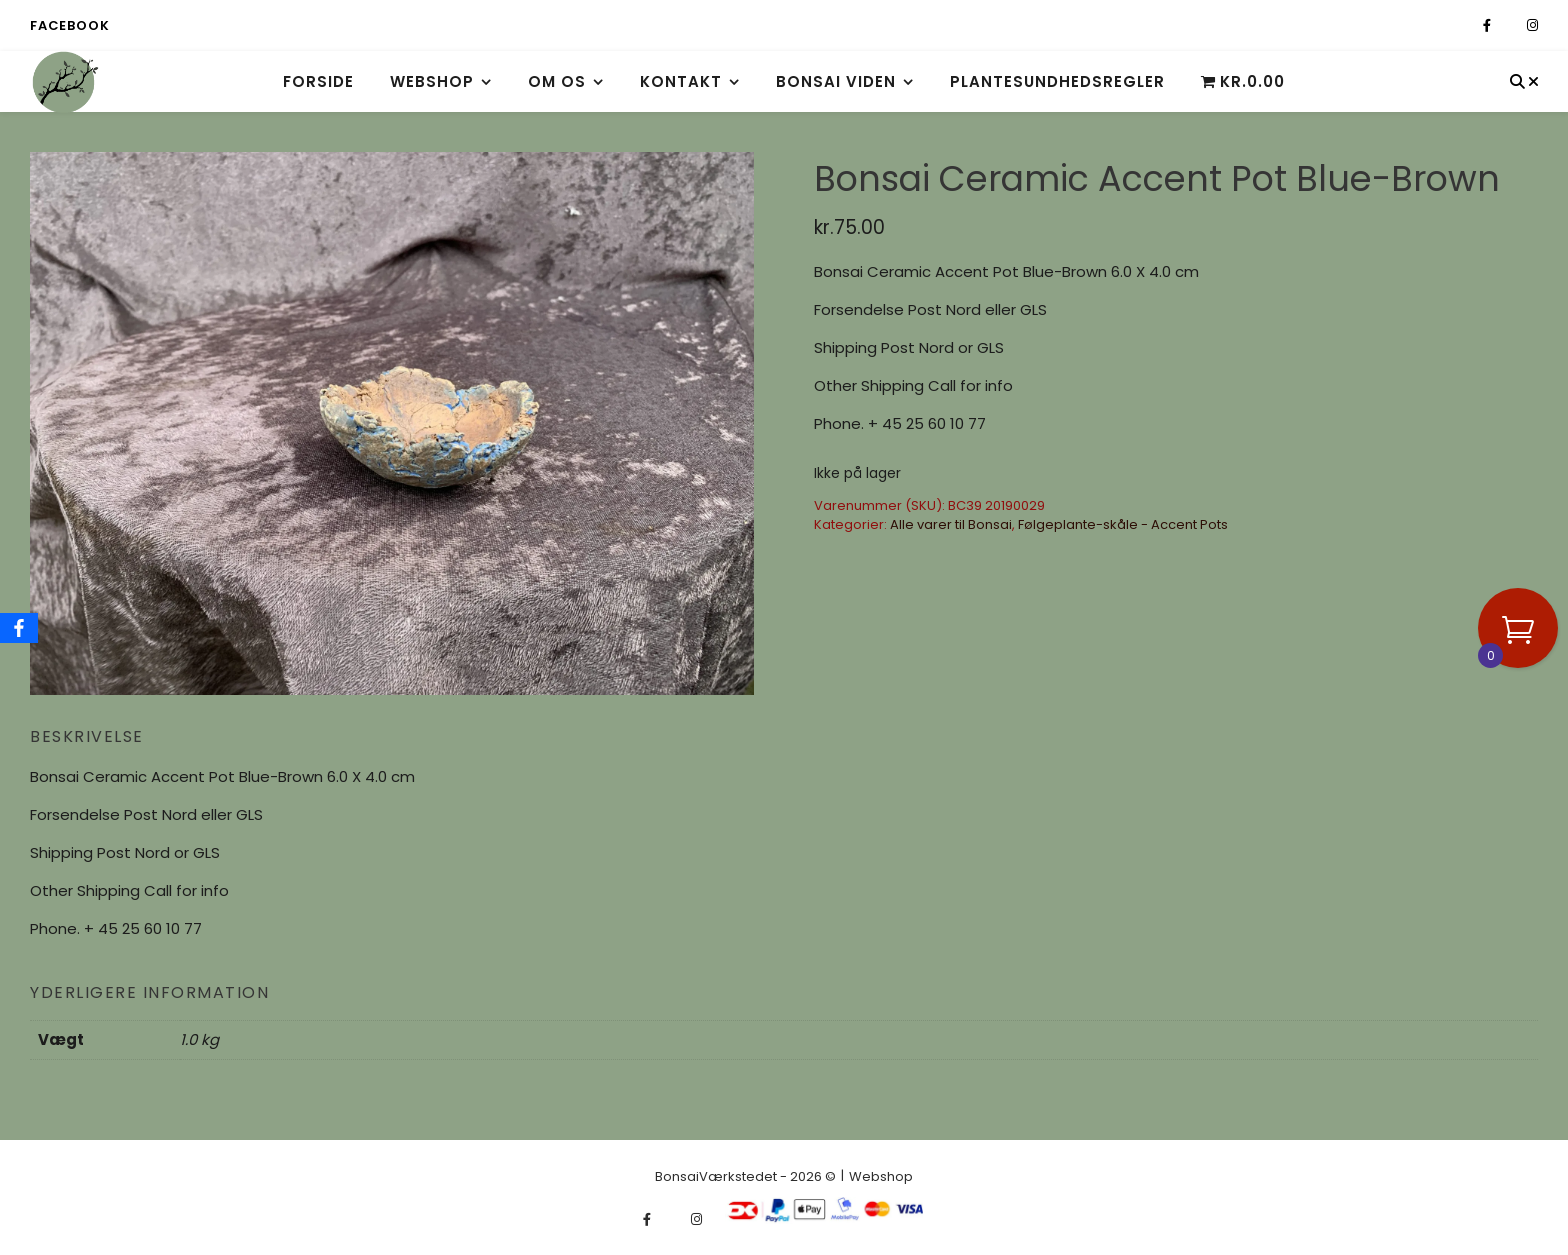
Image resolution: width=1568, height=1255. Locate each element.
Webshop (432, 81)
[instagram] (1532, 25)
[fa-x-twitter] (1510, 25)
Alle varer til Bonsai (951, 524)
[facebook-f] (1488, 25)
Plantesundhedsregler (1057, 81)
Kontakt (681, 81)
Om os (557, 81)
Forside (318, 81)
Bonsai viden (836, 81)
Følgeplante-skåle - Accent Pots (1123, 524)
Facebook (69, 25)
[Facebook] (19, 628)
